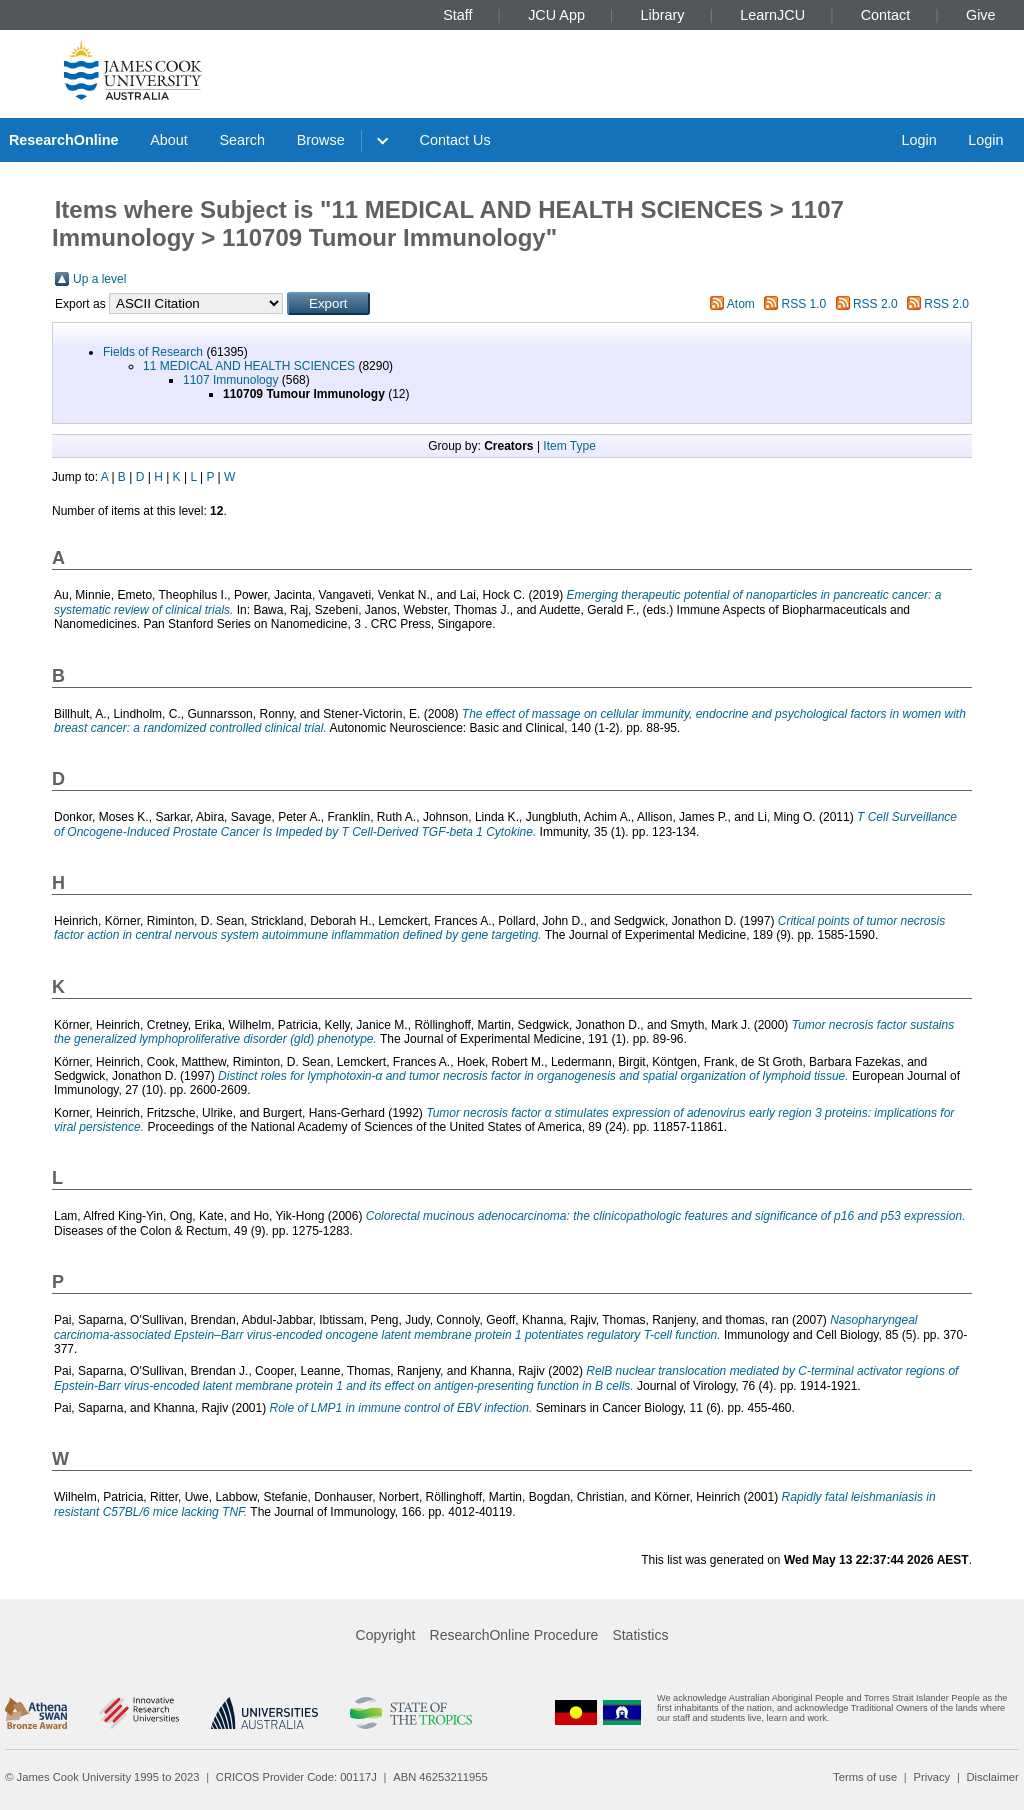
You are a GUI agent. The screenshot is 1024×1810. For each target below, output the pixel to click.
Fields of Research (153, 352)
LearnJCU (772, 15)
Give (981, 15)
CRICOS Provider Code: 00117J (296, 1777)
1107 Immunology (230, 380)
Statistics (640, 1635)
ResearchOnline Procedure (514, 1635)
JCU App (556, 15)
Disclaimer (993, 1777)
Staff (457, 15)
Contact (886, 15)
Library (663, 15)
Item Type (569, 446)
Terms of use (865, 1777)
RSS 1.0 (804, 304)
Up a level (99, 279)
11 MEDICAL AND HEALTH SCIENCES (249, 366)
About (169, 140)
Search (242, 140)
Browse (321, 140)
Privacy (931, 1777)
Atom (741, 304)
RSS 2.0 (875, 304)
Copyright (386, 1635)
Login (918, 140)
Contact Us (455, 140)
